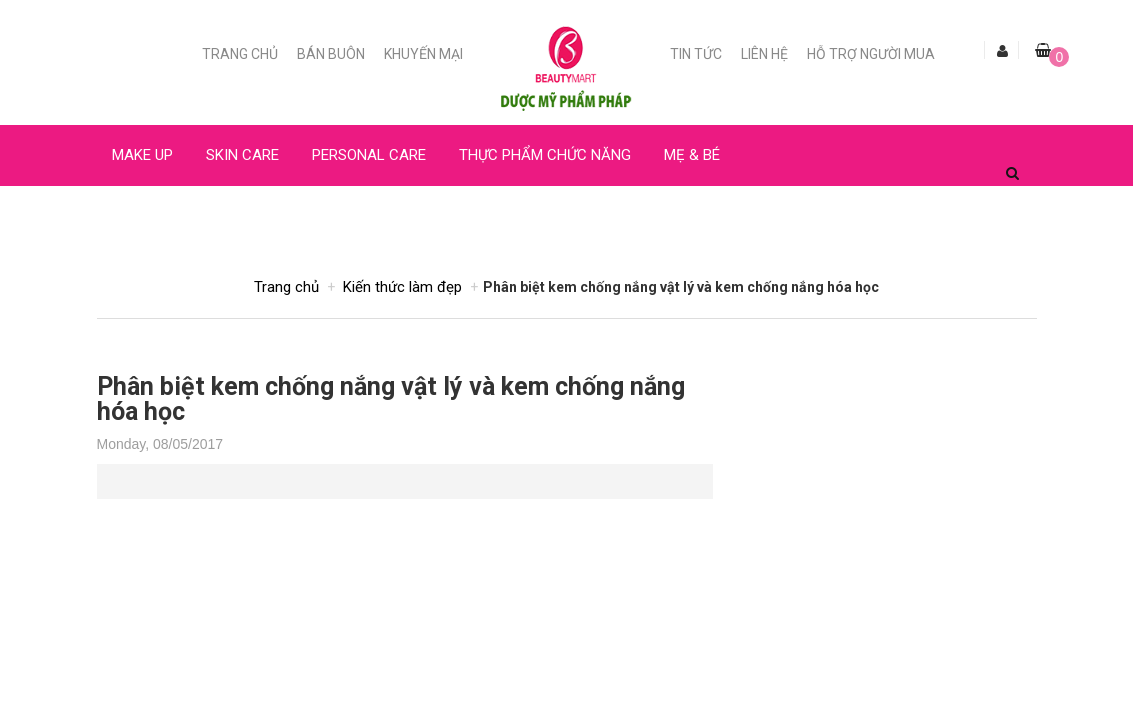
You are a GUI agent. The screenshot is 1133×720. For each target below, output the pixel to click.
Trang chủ (240, 54)
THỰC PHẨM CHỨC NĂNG (545, 155)
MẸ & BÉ (692, 155)
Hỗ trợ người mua (871, 54)
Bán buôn (331, 54)
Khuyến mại (423, 54)
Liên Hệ (764, 54)
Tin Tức (696, 54)
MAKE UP (142, 155)
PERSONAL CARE (369, 155)
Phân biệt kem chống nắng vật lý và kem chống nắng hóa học (391, 399)
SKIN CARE (242, 155)
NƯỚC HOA (149, 216)
